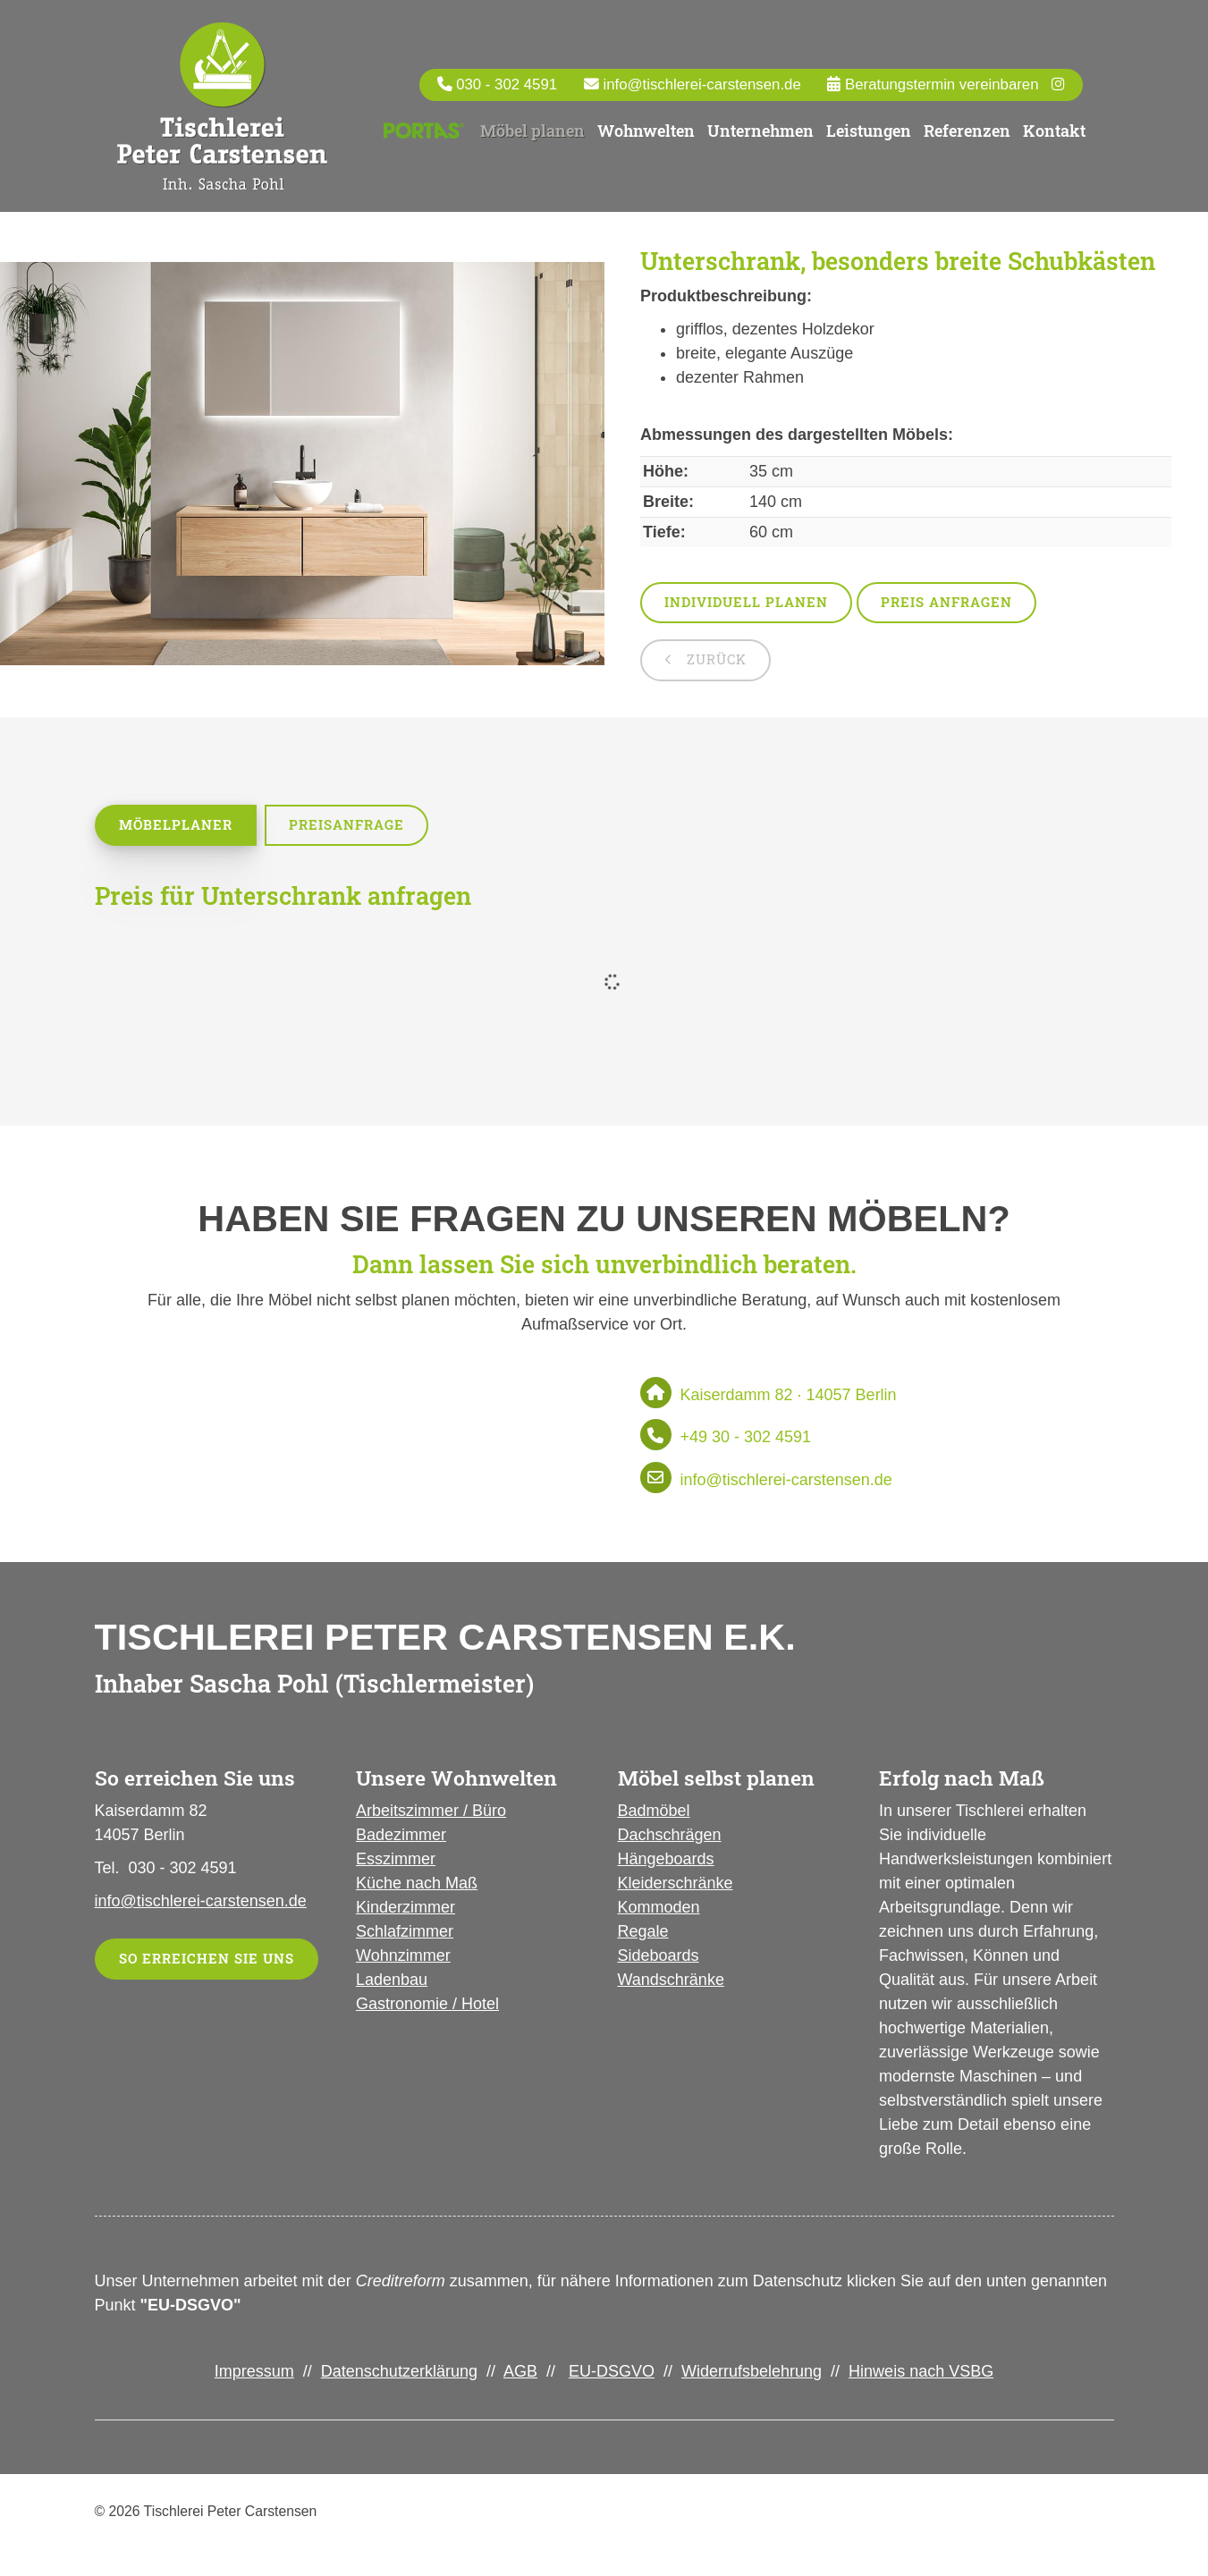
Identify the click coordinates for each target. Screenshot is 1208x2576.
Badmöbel (654, 1812)
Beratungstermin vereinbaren (939, 84)
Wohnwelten (646, 130)
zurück (714, 661)
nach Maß (439, 1885)
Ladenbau (391, 1981)
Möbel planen (532, 130)
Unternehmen (760, 130)
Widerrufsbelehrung (751, 2373)
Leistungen (868, 130)
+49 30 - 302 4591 (746, 1439)
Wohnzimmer (403, 1957)
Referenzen (967, 130)
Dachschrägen (670, 1836)
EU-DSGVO (612, 2373)
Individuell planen (746, 603)
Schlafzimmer (404, 1933)
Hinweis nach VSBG (921, 2373)
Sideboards (658, 1957)
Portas (424, 131)
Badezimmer (401, 1836)
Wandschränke (671, 1981)
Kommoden (659, 1909)
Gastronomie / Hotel (427, 2005)
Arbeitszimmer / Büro (431, 1812)
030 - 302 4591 (506, 84)
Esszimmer (395, 1861)
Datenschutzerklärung (399, 2373)
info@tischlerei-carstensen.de (701, 84)
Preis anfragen (946, 603)
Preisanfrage (346, 826)
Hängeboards (666, 1861)
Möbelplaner (175, 826)
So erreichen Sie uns (206, 1960)
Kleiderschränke (675, 1885)
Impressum (254, 2373)
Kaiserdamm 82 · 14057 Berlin (788, 1397)
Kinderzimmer (405, 1909)
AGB (520, 2373)
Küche (378, 1885)
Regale (643, 1933)
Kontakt (1054, 130)
